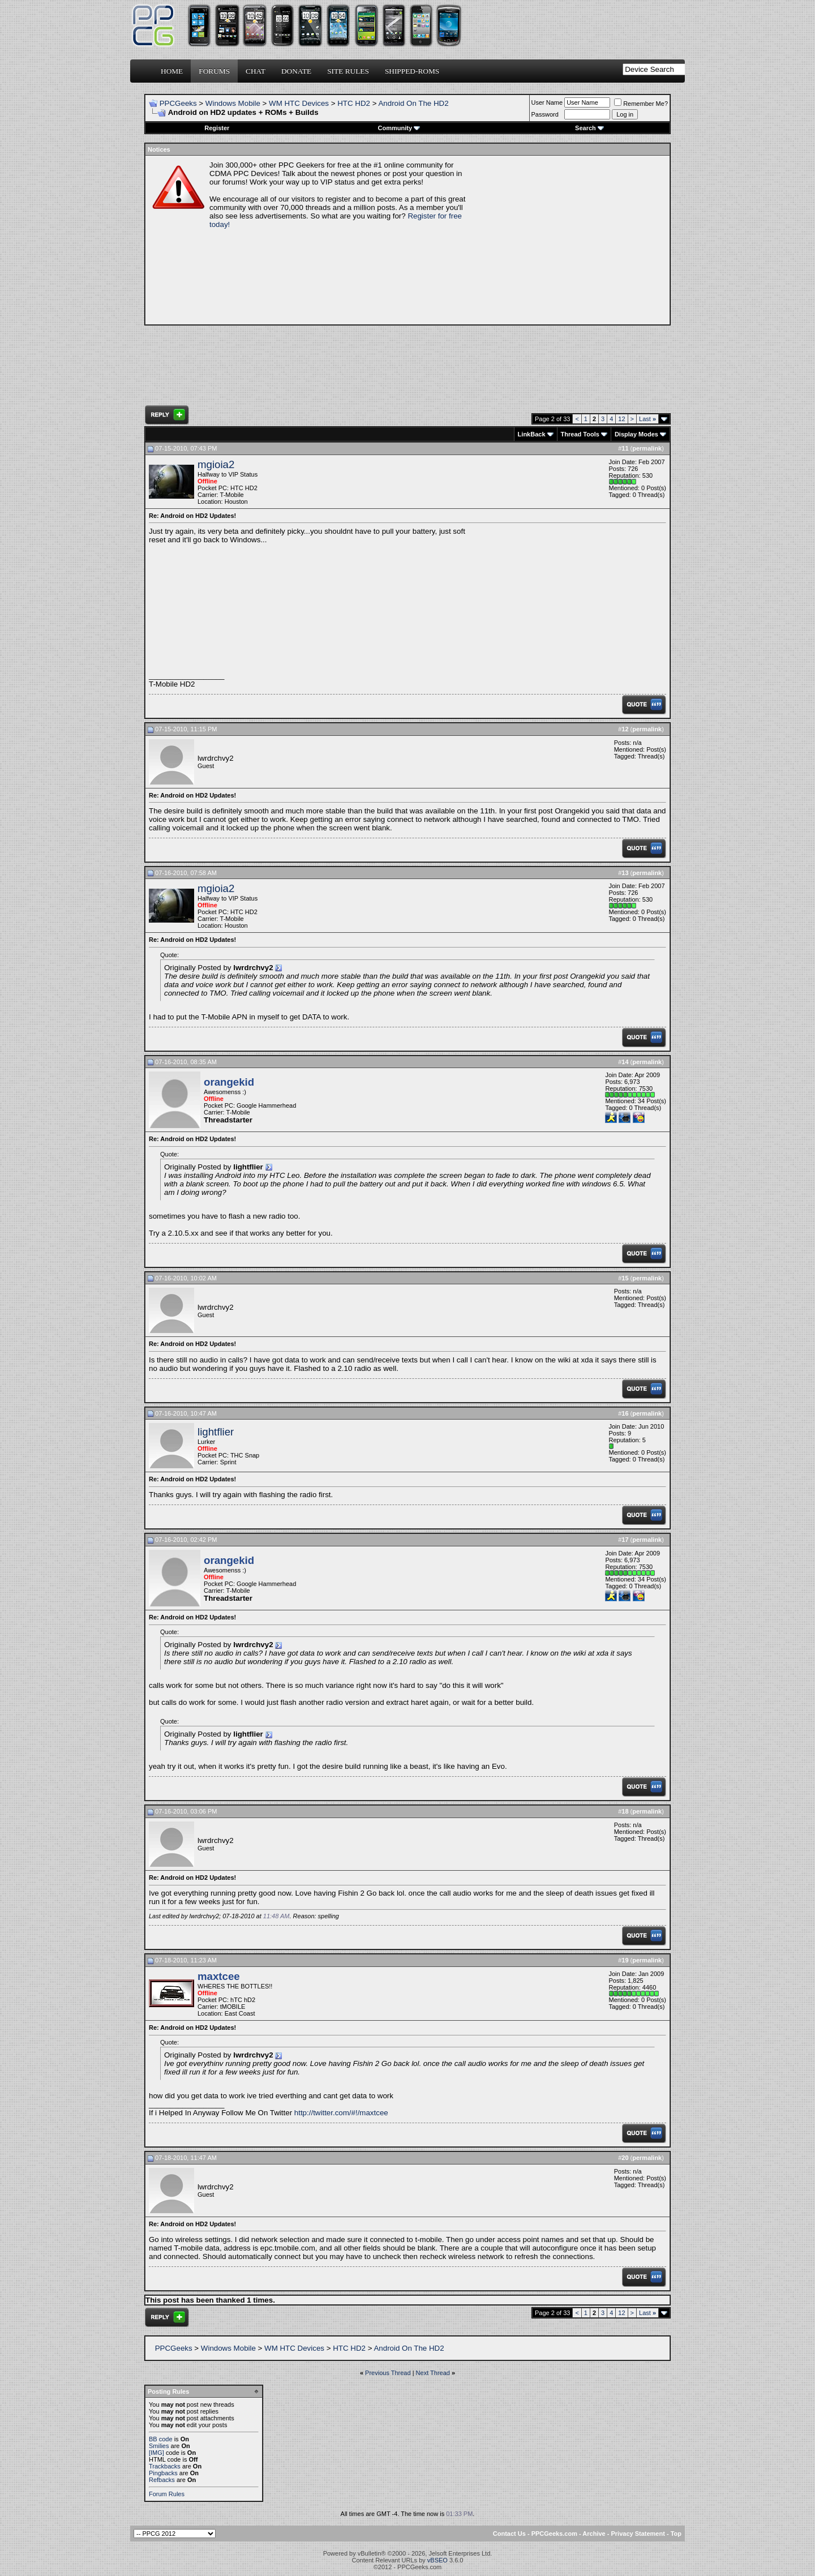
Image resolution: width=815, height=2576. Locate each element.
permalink (647, 448)
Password (545, 114)
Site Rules (348, 71)
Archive (593, 2533)
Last (647, 418)
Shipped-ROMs (412, 71)
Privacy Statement (637, 2533)
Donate (296, 71)
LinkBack (532, 434)
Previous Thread (388, 2372)
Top (676, 2533)
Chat (255, 71)
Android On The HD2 (413, 103)
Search (589, 128)
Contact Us (509, 2533)
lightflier (216, 1432)
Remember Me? (641, 103)
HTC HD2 (353, 103)
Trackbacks (165, 2466)
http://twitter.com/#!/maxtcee (341, 2112)
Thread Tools (580, 434)
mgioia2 (216, 464)
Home (172, 71)
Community (399, 128)
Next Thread (433, 2372)
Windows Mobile (232, 103)
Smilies (159, 2445)
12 (621, 418)
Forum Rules (167, 2494)
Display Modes (636, 434)
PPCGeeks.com (554, 2533)
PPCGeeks (178, 103)
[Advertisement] (569, 240)
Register (216, 128)
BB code (161, 2439)
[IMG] (156, 2452)
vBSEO (437, 2560)
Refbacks (162, 2479)
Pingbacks (163, 2473)
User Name (547, 102)
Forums (214, 71)
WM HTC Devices (299, 103)
